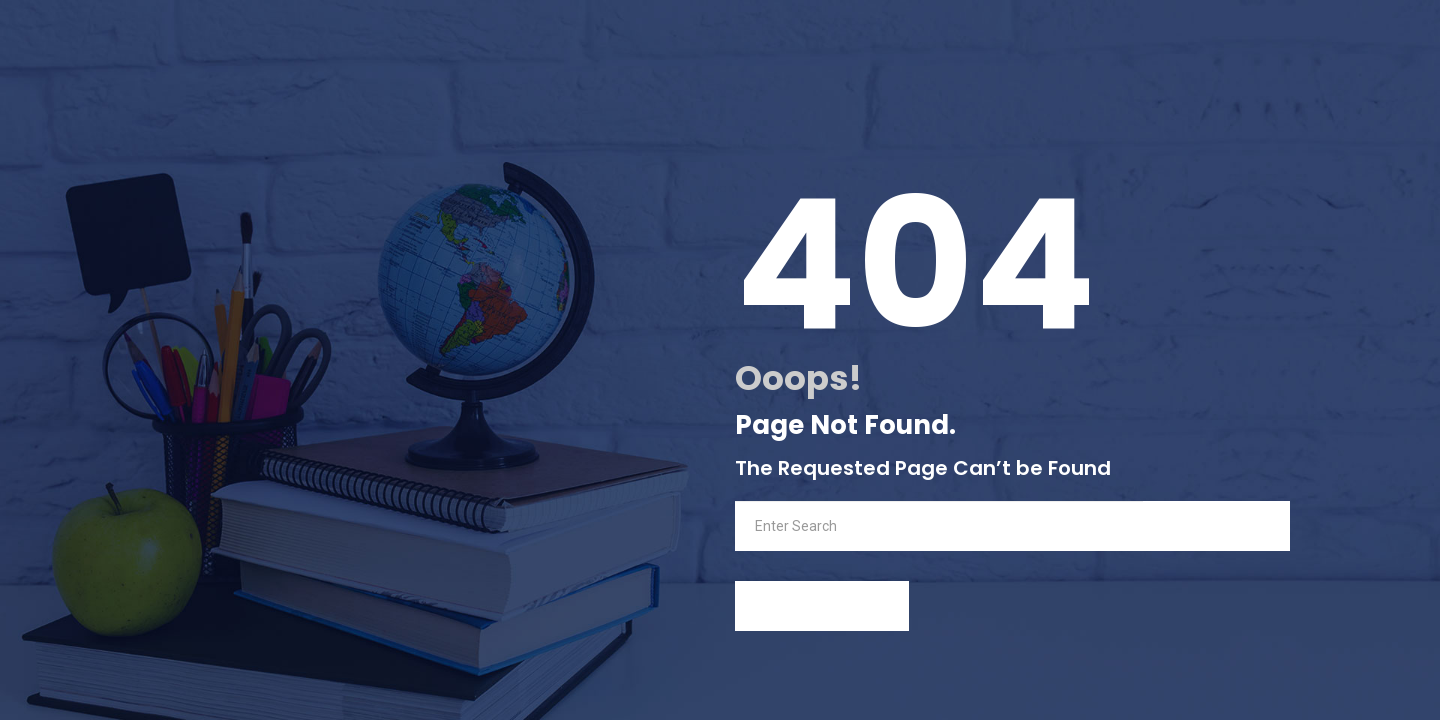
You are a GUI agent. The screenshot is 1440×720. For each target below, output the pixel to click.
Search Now (1216, 525)
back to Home (822, 606)
